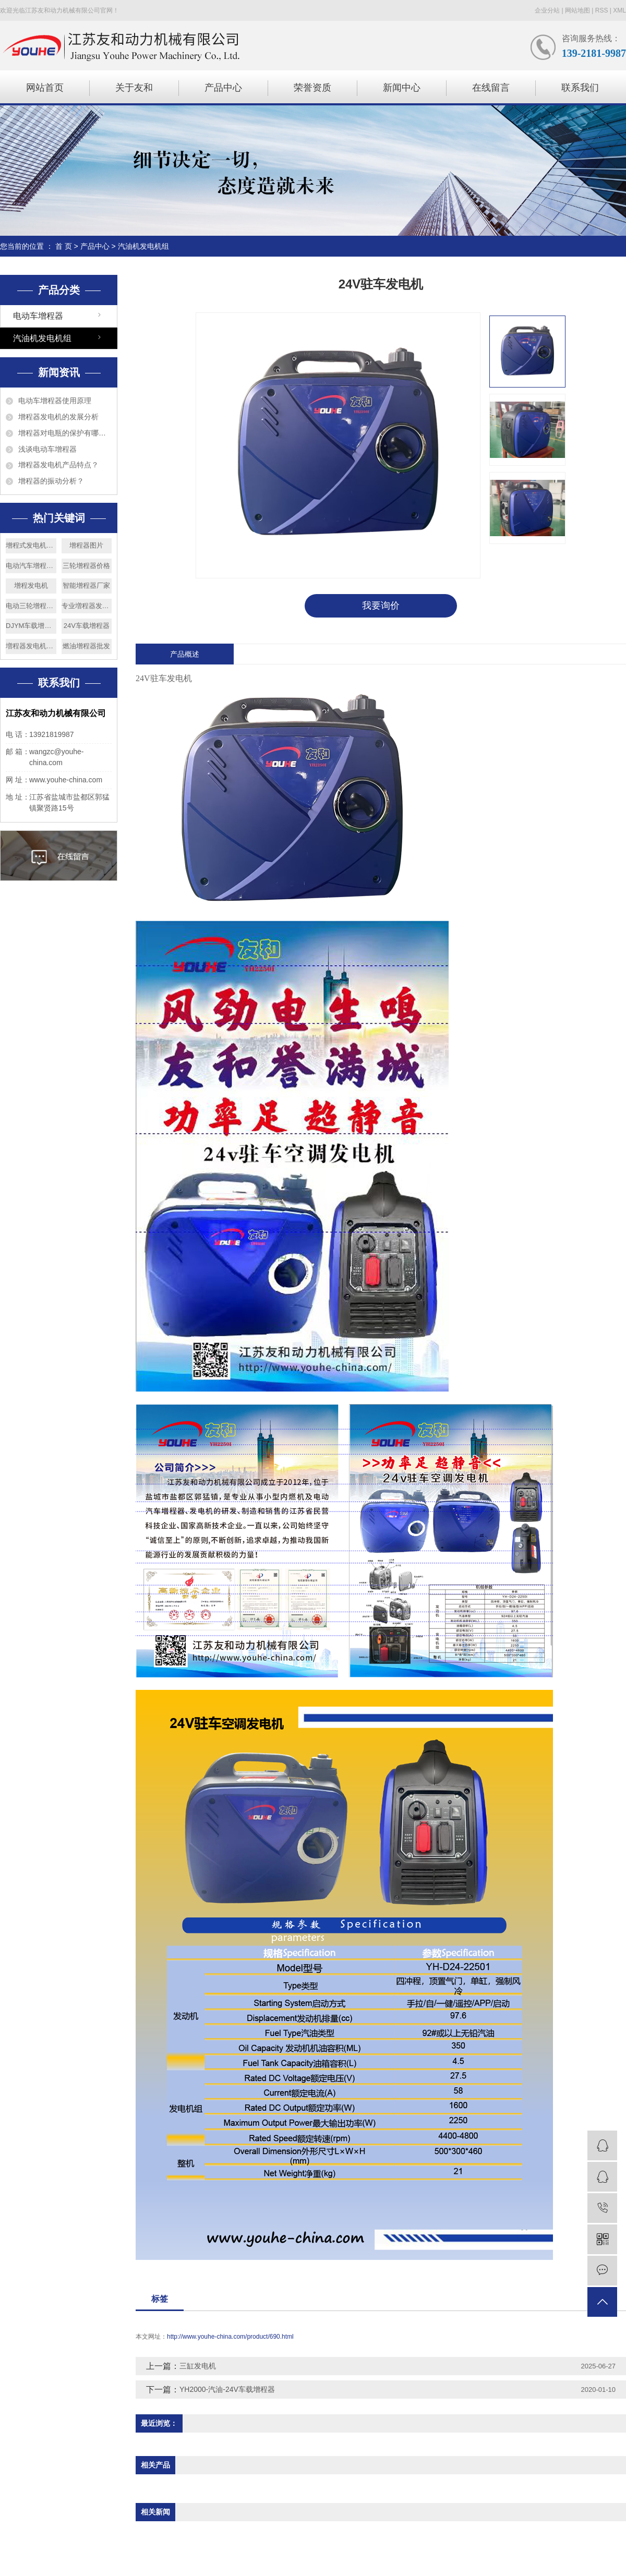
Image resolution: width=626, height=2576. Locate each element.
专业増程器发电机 (87, 606)
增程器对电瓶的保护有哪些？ (65, 433)
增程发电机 (31, 585)
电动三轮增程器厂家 (31, 606)
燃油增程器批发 (86, 646)
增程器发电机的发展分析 (58, 417)
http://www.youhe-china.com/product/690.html (230, 2336)
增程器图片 (86, 545)
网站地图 (577, 10)
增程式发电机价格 (31, 545)
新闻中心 (401, 87)
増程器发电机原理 (31, 646)
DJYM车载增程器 (31, 626)
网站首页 (45, 87)
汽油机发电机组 (143, 246)
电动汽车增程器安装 (31, 566)
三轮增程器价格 (86, 566)
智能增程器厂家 (86, 585)
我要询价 (381, 605)
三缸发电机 (197, 2366)
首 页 (63, 246)
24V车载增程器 (87, 626)
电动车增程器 (38, 315)
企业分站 (547, 10)
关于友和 (134, 87)
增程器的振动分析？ (51, 481)
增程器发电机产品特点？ (58, 465)
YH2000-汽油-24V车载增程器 (227, 2389)
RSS (601, 10)
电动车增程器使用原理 (54, 400)
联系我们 (580, 87)
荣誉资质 (312, 87)
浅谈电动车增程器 (47, 449)
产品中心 (223, 87)
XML (619, 10)
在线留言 (491, 87)
